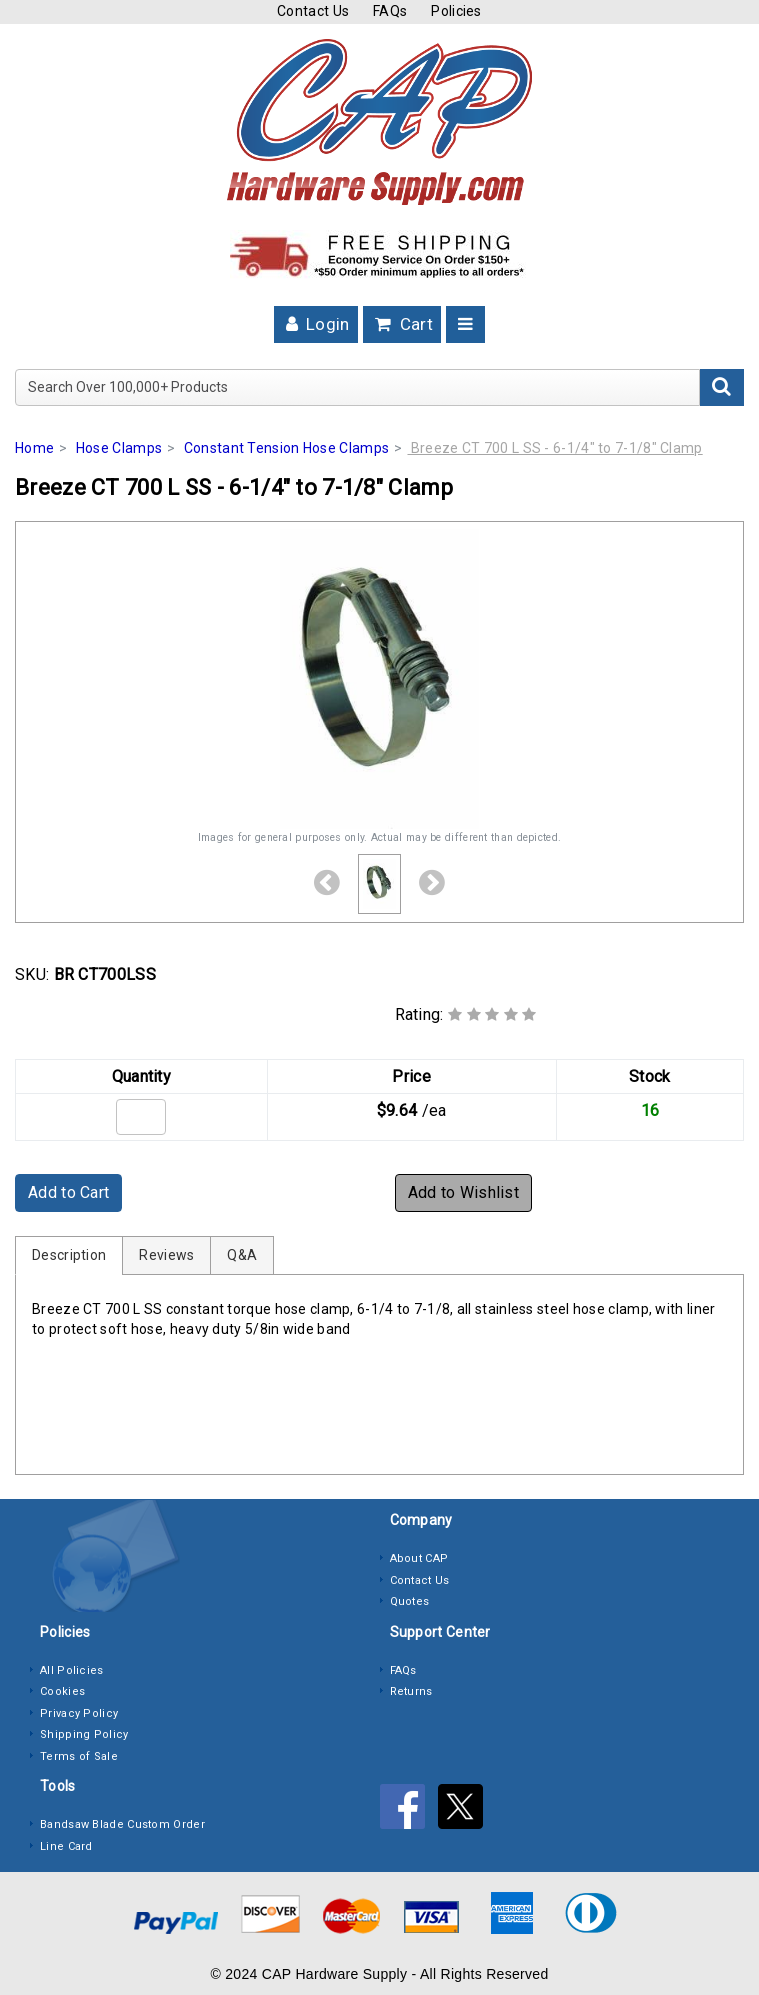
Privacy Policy (79, 1713)
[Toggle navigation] (465, 324)
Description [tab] (69, 1255)
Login (316, 324)
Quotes (410, 1601)
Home (34, 448)
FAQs (390, 11)
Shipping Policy (84, 1734)
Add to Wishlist (464, 1192)
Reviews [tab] (166, 1255)
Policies (456, 11)
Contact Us (313, 11)
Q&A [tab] (242, 1255)
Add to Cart (68, 1192)
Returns (411, 1691)
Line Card (66, 1846)
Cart (402, 324)
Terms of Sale (79, 1756)
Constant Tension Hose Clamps (286, 448)
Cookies (62, 1691)
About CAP (419, 1558)
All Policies (72, 1670)
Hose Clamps (119, 448)
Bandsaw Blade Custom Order (122, 1824)
